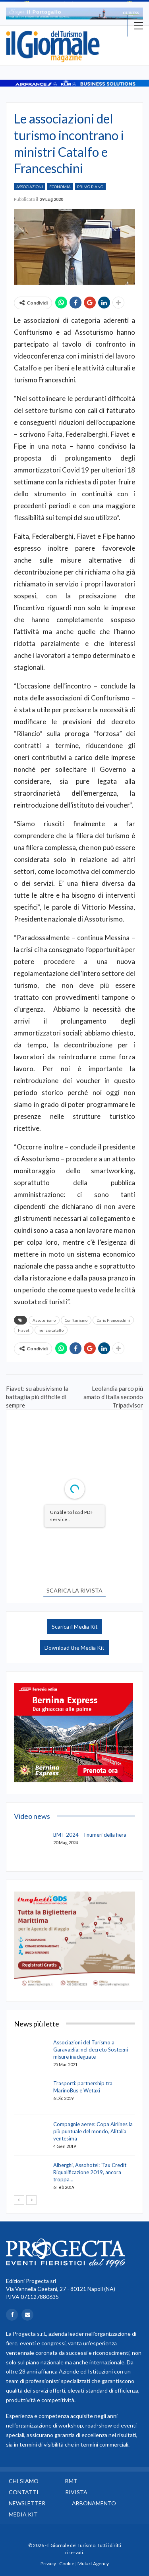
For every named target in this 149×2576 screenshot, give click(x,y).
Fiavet (23, 1330)
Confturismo (76, 1320)
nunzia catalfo (51, 1330)
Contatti (24, 2492)
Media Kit (23, 2514)
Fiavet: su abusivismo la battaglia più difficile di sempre (37, 1397)
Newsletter (27, 2503)
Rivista (76, 2492)
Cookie (66, 2563)
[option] (74, 13)
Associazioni (29, 186)
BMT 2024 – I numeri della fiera (89, 1835)
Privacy (48, 2563)
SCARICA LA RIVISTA (74, 1590)
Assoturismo (44, 1320)
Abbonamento (94, 2503)
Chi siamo (24, 2481)
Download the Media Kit (74, 1647)
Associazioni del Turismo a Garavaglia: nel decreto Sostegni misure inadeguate (90, 2049)
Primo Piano (90, 186)
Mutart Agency (93, 2563)
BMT (71, 2481)
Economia (60, 186)
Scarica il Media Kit (75, 1626)
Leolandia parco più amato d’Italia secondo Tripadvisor (113, 1397)
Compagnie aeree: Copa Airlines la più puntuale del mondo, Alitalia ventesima (93, 2131)
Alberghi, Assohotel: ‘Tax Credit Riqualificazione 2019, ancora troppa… (89, 2172)
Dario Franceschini (113, 1320)
